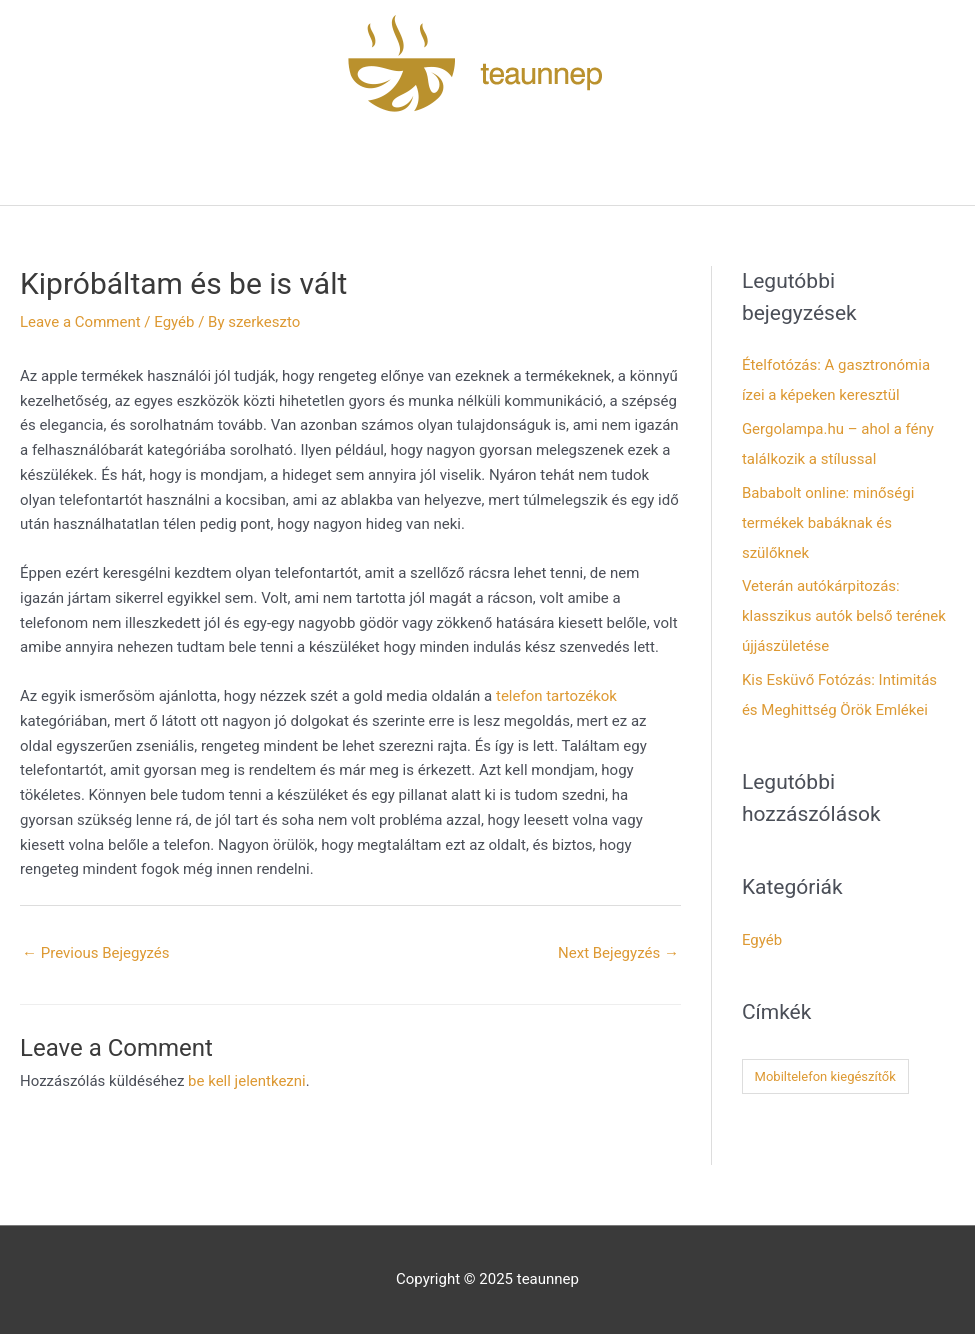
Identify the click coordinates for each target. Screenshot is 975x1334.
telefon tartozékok (556, 696)
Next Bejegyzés (618, 953)
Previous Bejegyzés (96, 953)
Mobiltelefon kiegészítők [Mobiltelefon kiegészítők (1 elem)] (825, 1076)
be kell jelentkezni (247, 1081)
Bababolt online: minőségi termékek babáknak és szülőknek (828, 523)
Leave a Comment (80, 322)
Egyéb (174, 322)
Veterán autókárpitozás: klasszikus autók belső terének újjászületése (844, 616)
